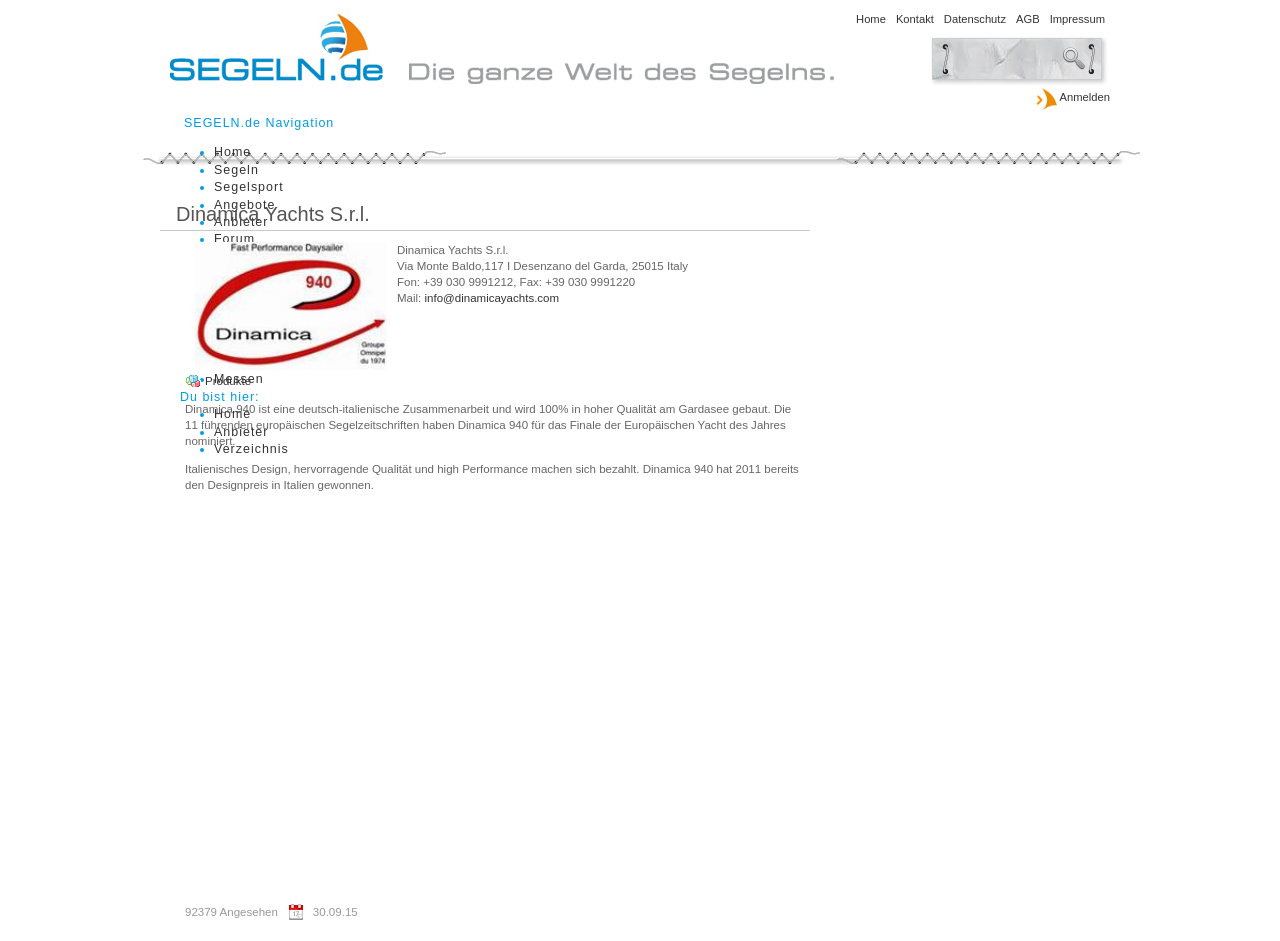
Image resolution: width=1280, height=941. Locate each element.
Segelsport (249, 187)
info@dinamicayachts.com (492, 298)
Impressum (1077, 19)
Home (871, 19)
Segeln (236, 170)
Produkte (228, 381)
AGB (1028, 19)
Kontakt (915, 19)
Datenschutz (975, 19)
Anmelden (1072, 98)
